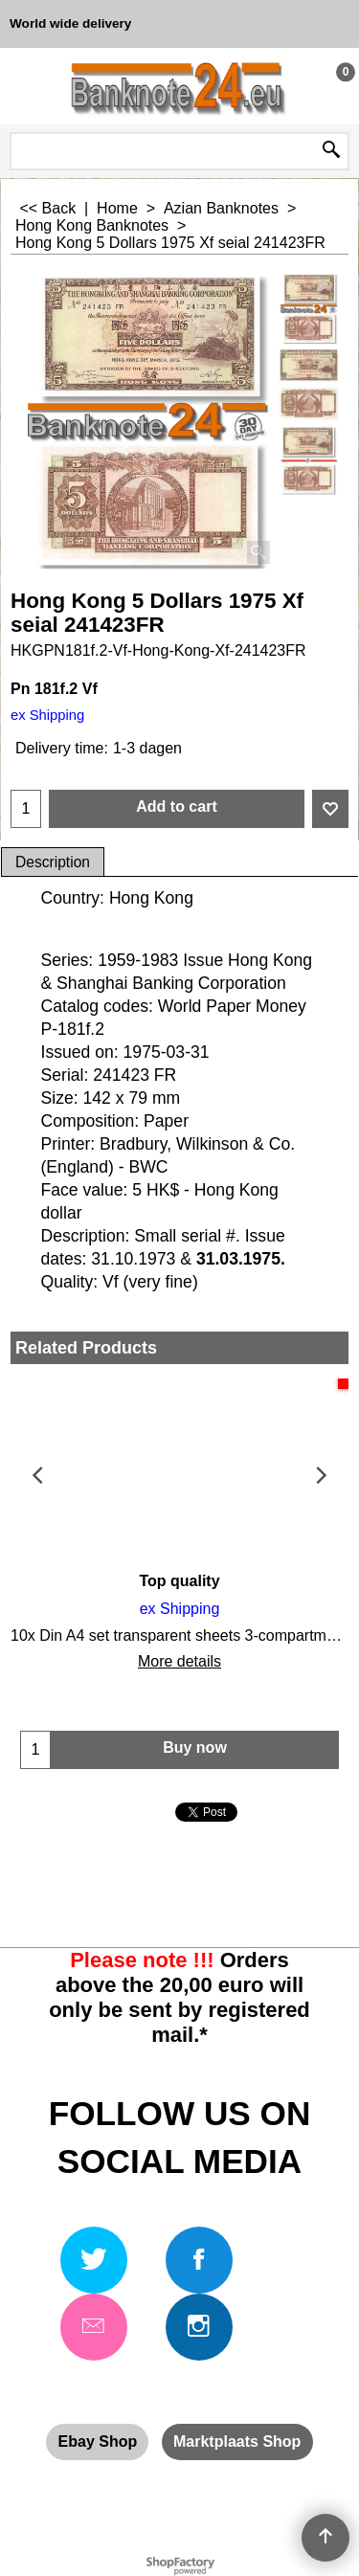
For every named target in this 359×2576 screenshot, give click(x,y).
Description (52, 862)
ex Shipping (47, 715)
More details (179, 1661)
